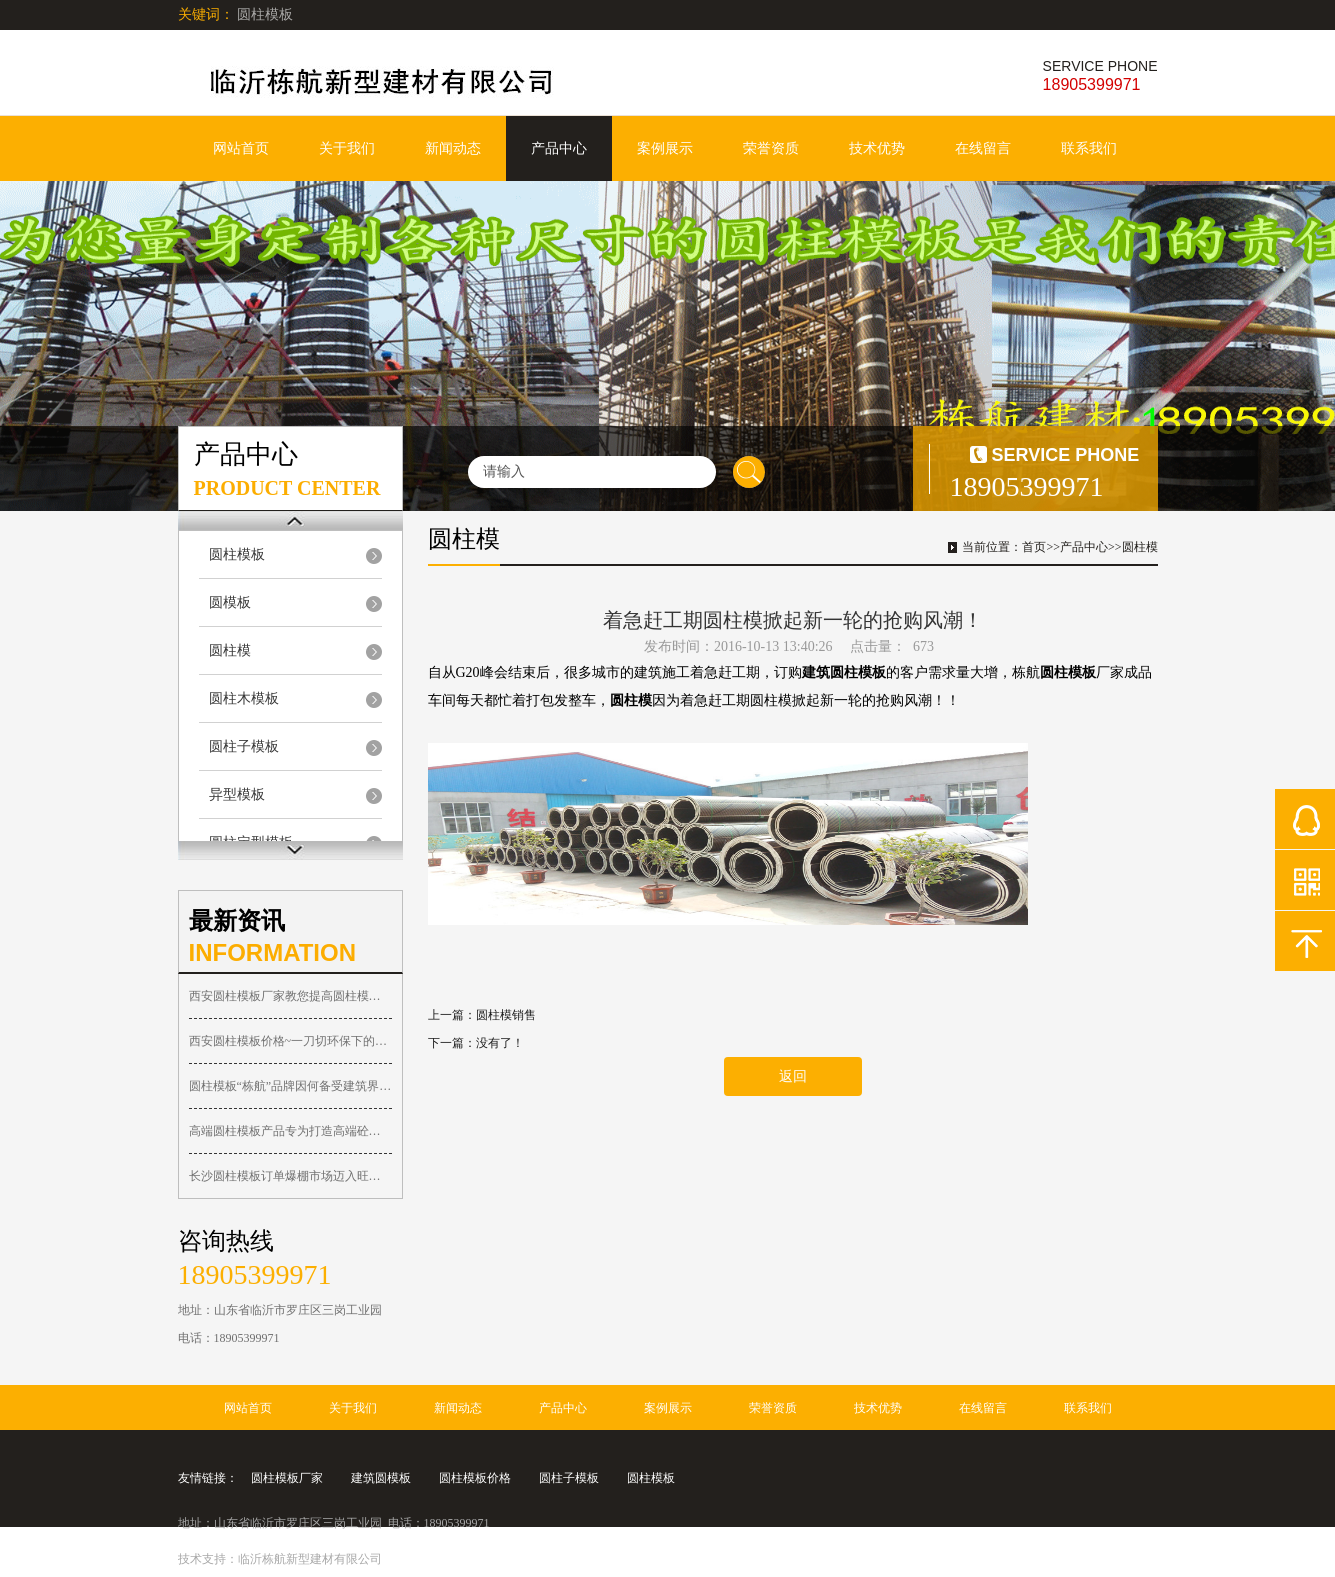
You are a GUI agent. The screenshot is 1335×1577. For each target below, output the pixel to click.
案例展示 (665, 148)
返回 (793, 1076)
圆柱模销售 (506, 1015)
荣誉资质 (771, 148)
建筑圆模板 (381, 1478)
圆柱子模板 (244, 746)
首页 (1034, 547)
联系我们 (1089, 148)
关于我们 (347, 148)
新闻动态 (453, 148)
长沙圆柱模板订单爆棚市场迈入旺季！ (290, 1176)
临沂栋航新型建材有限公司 (310, 1559)
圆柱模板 (237, 554)
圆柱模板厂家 (287, 1478)
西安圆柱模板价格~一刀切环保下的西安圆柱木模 (290, 1041)
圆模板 (230, 602)
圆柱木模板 (244, 698)
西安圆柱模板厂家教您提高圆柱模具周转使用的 (290, 996)
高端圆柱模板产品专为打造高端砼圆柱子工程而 (290, 1131)
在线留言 (983, 148)
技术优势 (877, 148)
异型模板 (237, 794)
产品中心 (559, 148)
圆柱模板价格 (475, 1478)
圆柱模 (230, 650)
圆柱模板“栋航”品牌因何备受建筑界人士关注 (290, 1086)
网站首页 (241, 148)
